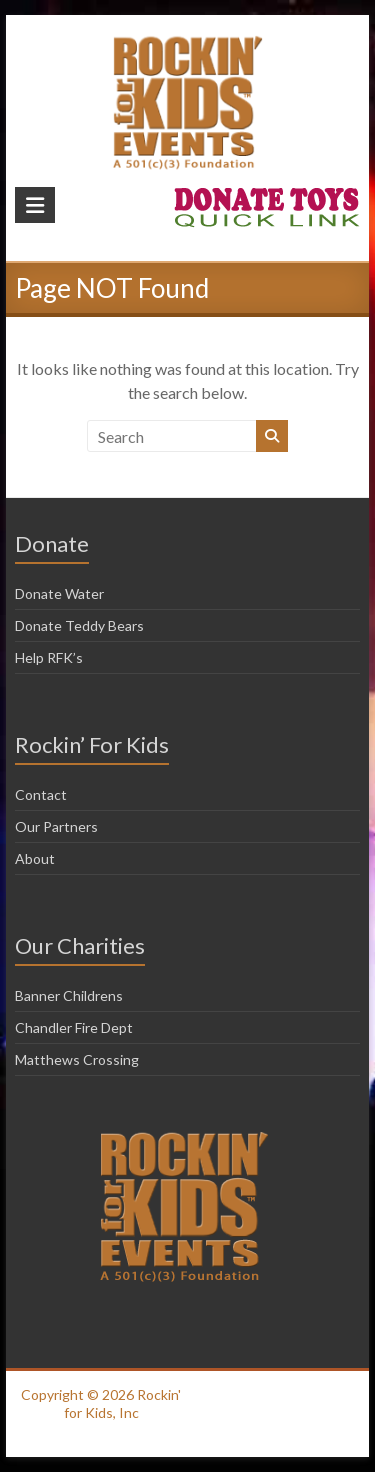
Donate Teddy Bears (79, 625)
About (35, 858)
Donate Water (59, 593)
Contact (41, 794)
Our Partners (56, 826)
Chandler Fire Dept (74, 1027)
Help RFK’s (49, 657)
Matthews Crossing (77, 1059)
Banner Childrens (69, 995)
